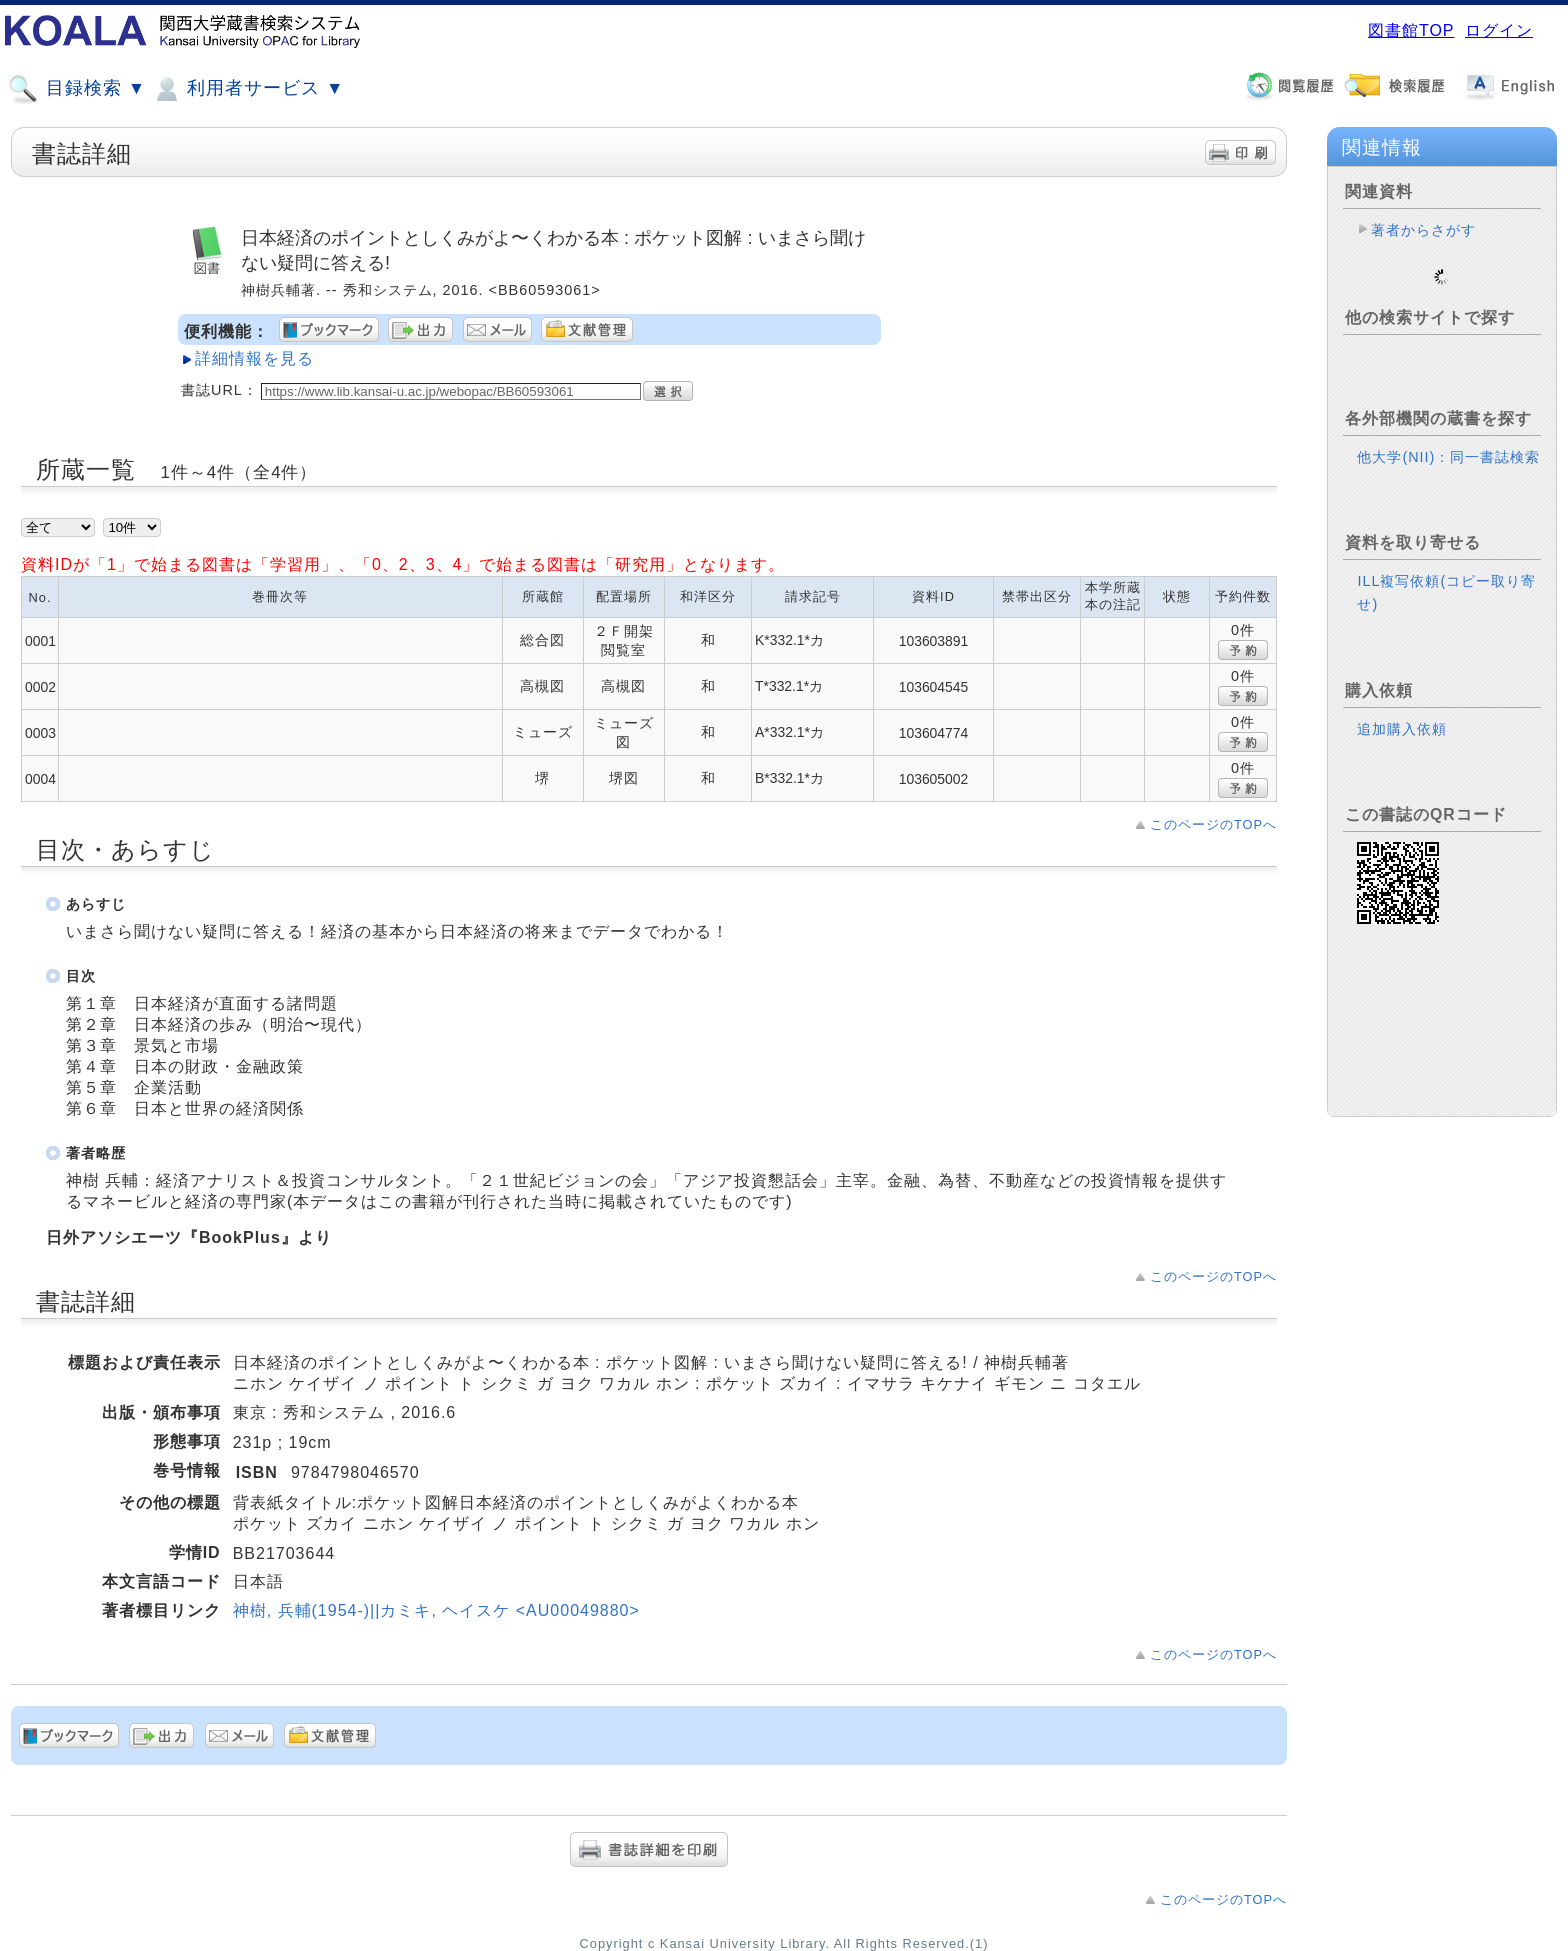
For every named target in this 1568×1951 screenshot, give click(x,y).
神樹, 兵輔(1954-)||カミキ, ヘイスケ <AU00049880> (436, 1610)
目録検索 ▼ (77, 89)
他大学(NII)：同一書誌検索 (1448, 441)
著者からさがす (1423, 230)
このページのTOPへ (1213, 824)
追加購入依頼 (1402, 713)
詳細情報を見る (254, 358)
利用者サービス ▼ (247, 89)
